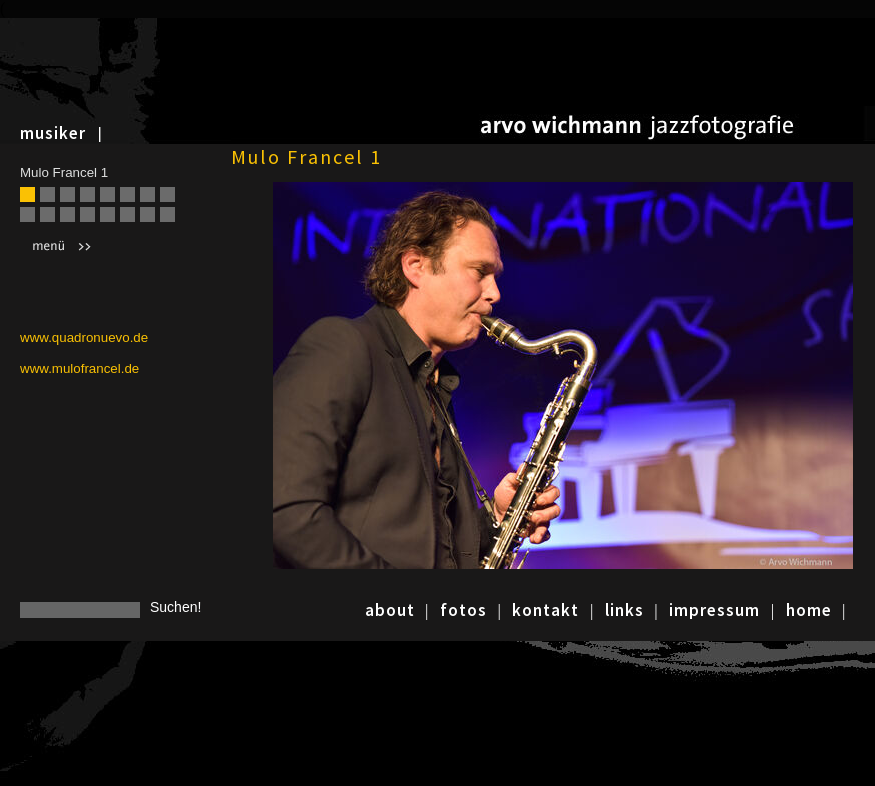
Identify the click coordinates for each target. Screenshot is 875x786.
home (809, 610)
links (624, 610)
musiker (53, 133)
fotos (463, 610)
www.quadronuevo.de (84, 337)
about (390, 610)
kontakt (545, 610)
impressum (714, 610)
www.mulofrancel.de (79, 368)
